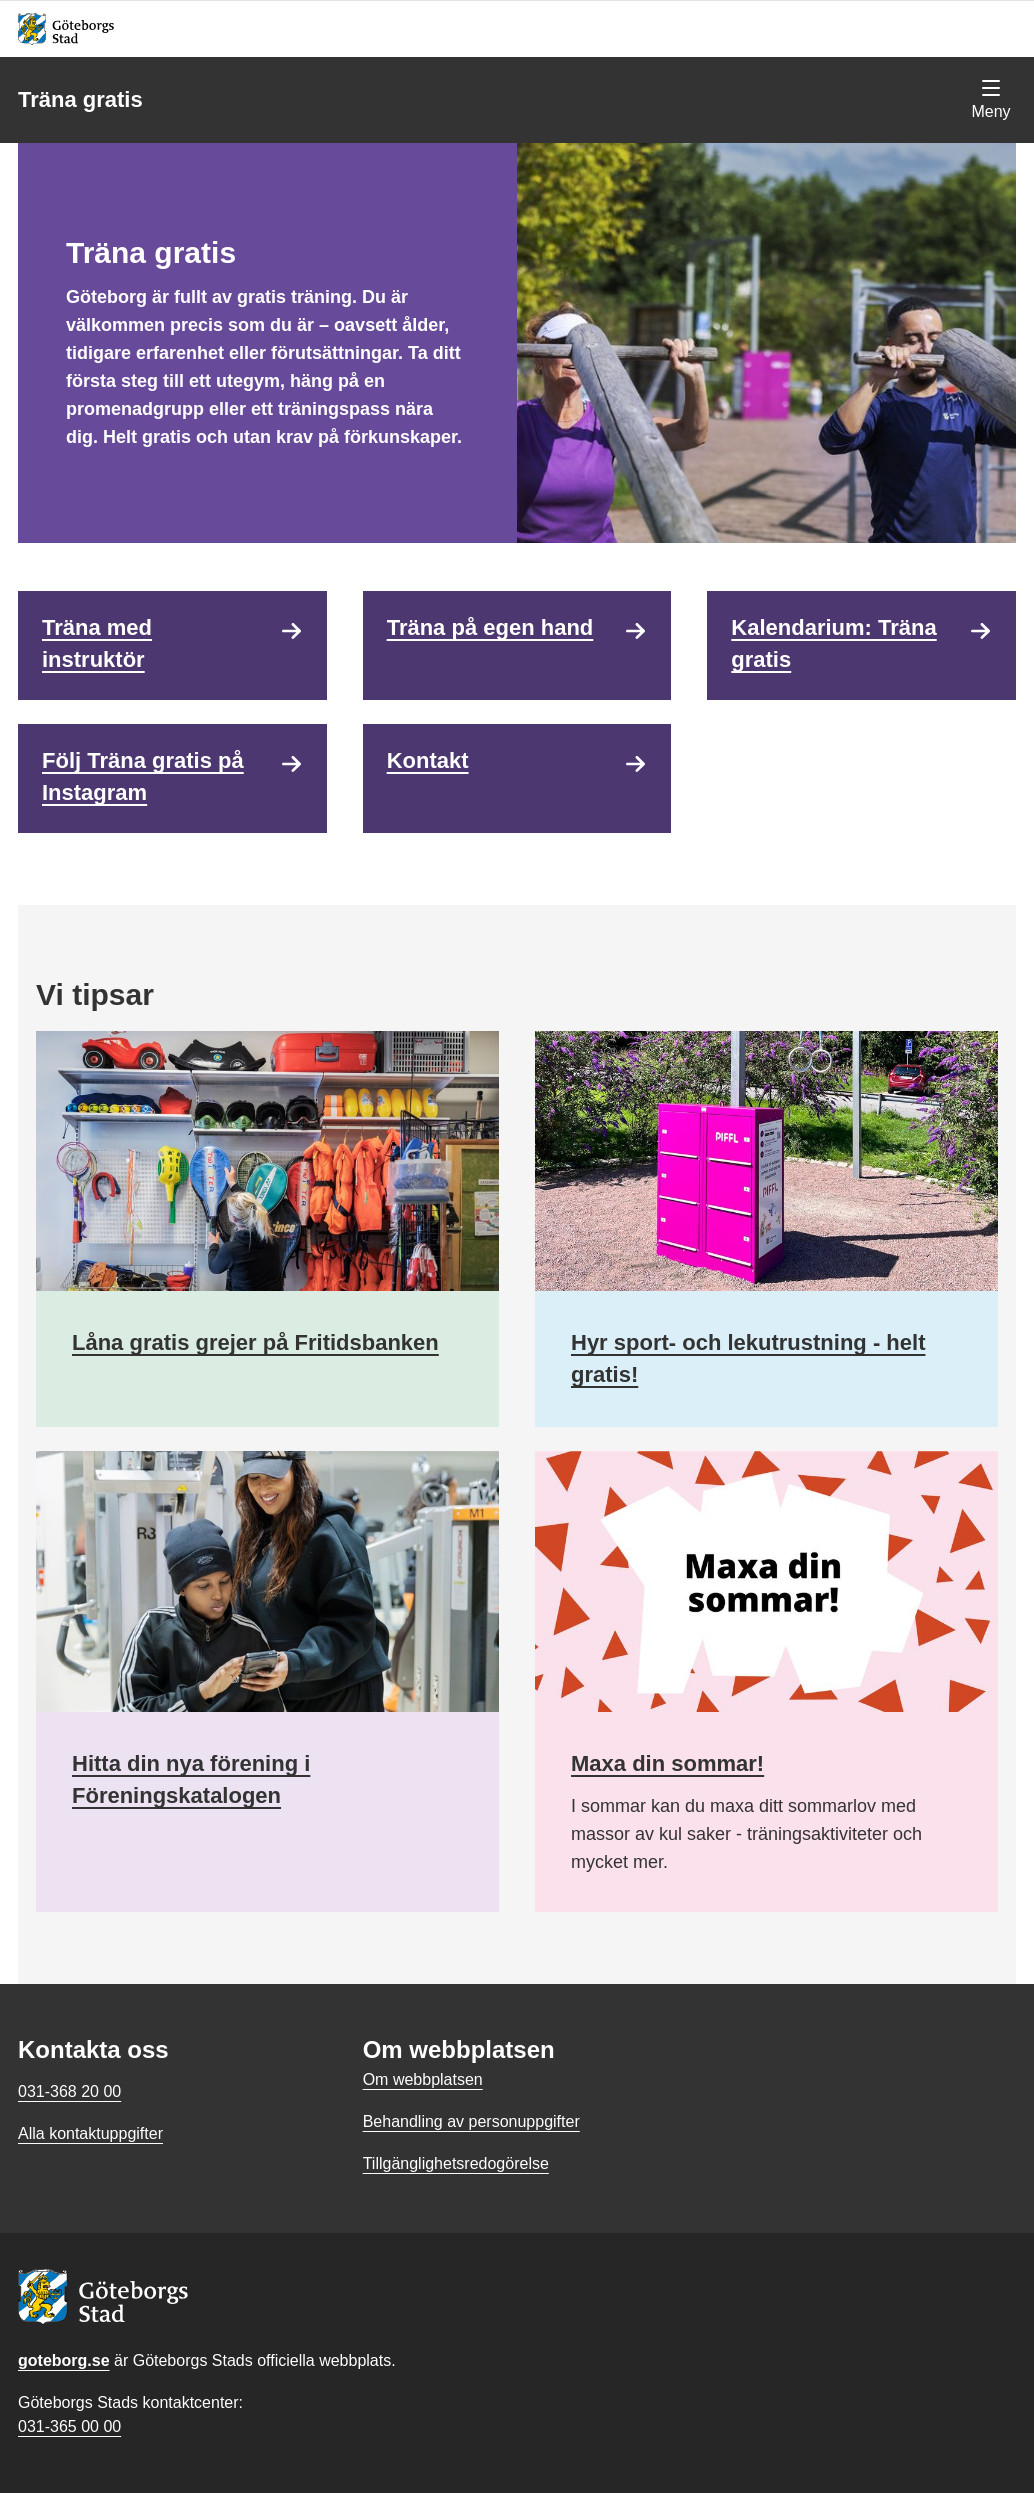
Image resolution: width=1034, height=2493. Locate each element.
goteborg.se (64, 2360)
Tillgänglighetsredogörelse (456, 2163)
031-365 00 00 (69, 2426)
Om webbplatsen (423, 2079)
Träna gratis (80, 99)
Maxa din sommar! (667, 1763)
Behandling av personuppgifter (471, 2121)
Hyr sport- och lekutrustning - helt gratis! (748, 1358)
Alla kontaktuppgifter (90, 2133)
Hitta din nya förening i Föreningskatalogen (191, 1779)
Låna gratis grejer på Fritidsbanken (255, 1342)
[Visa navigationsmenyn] (991, 100)
